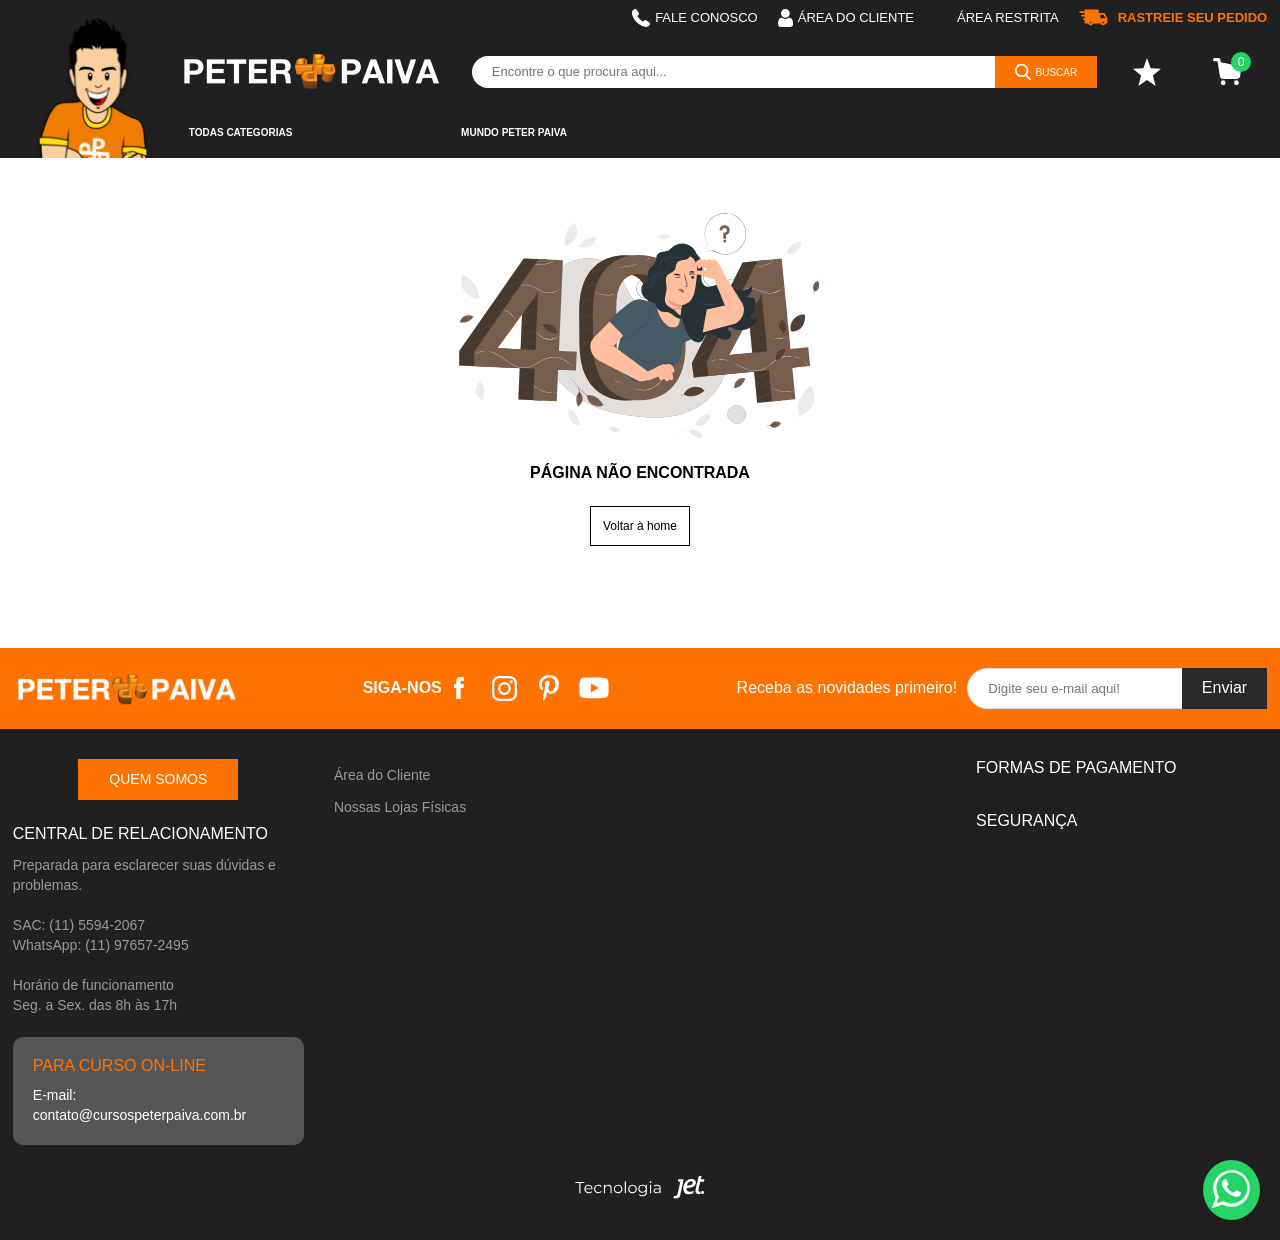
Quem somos (158, 779)
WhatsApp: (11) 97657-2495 (101, 945)
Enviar (1224, 687)
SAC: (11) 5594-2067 (79, 925)
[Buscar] (1046, 72)
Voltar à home (640, 526)
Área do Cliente (382, 775)
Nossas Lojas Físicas (400, 807)
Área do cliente (846, 18)
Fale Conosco (695, 18)
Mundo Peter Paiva (514, 132)
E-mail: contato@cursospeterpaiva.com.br (139, 1105)
